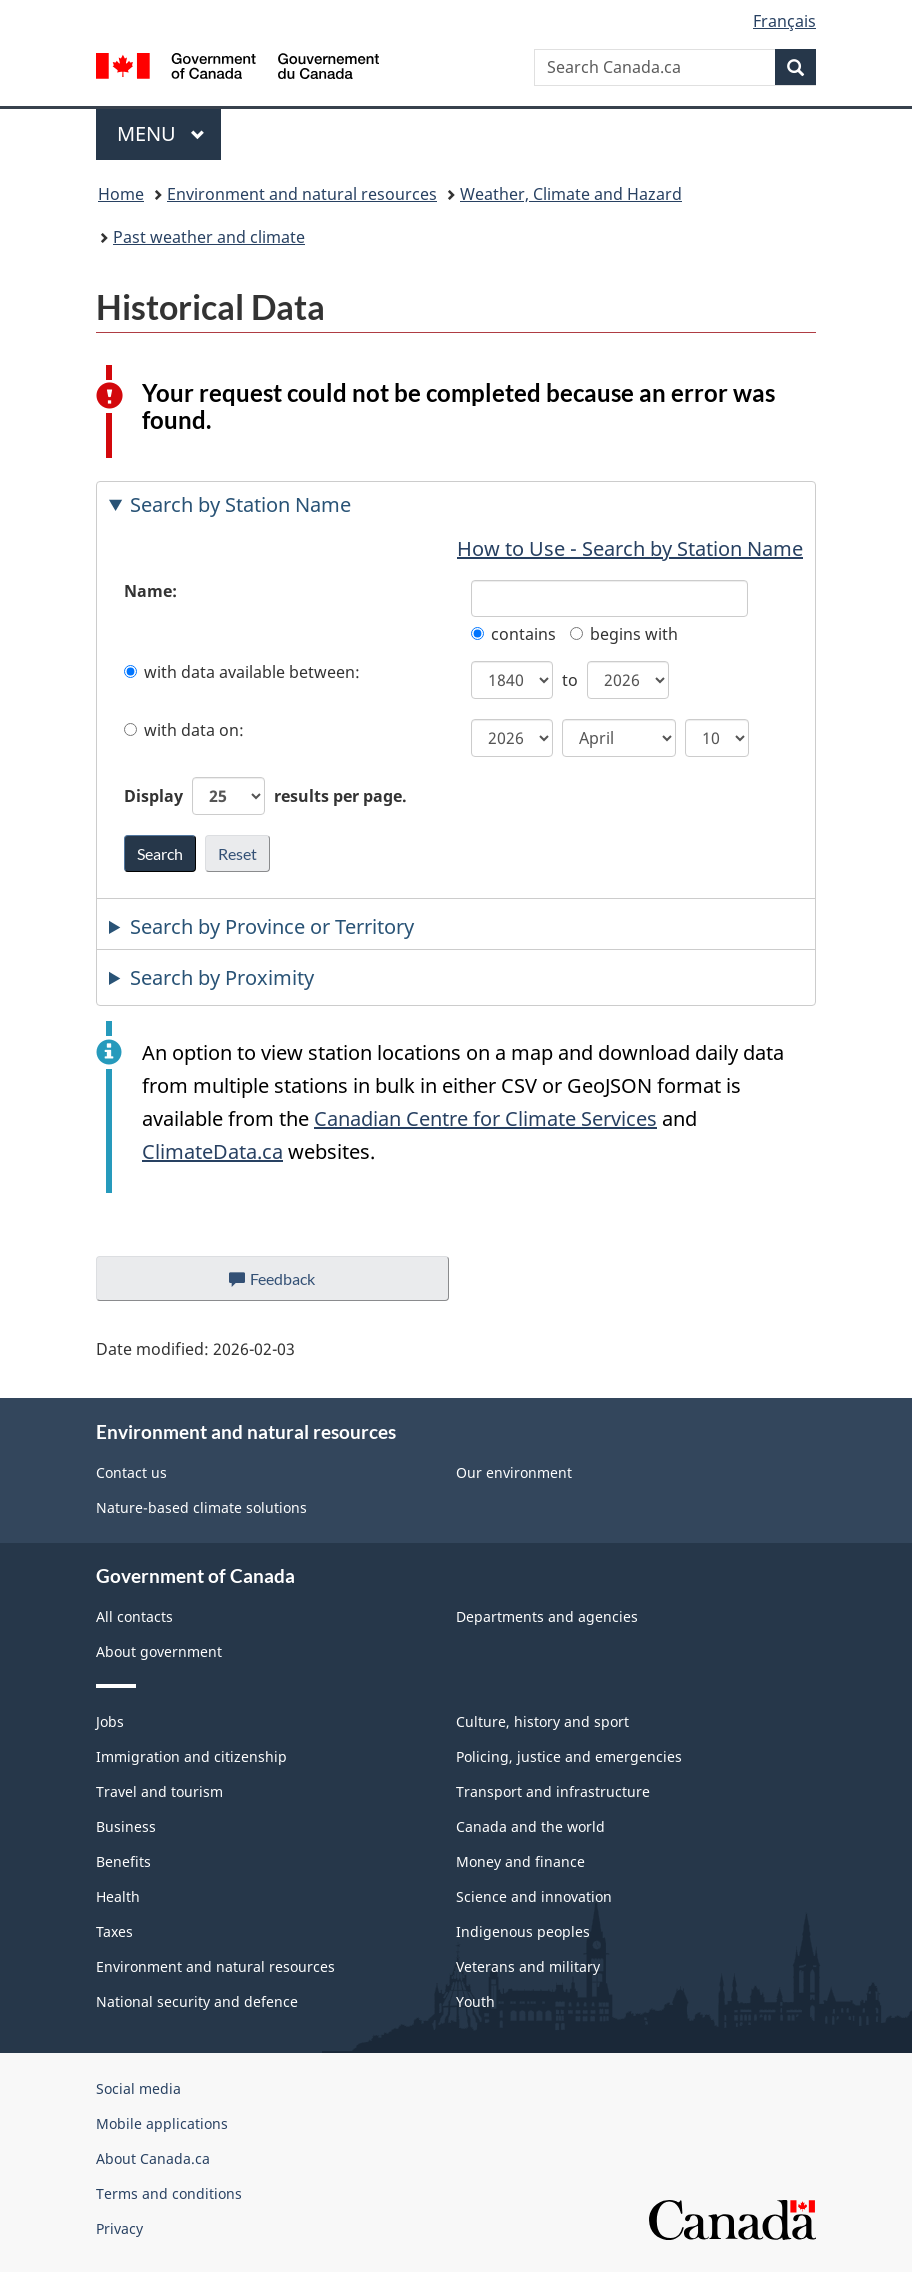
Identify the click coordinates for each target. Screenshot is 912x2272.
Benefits (123, 1861)
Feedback (292, 1284)
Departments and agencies (547, 1616)
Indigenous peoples (523, 1931)
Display (265, 796)
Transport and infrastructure (553, 1791)
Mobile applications (162, 2123)
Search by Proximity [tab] (222, 977)
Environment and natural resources (302, 194)
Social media (138, 2088)
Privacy (119, 2228)
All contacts (134, 1616)
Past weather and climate (209, 237)
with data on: (184, 730)
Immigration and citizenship (191, 1756)
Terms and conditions (169, 2193)
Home (121, 194)
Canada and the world (530, 1826)
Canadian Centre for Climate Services (485, 1118)
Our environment (514, 1472)
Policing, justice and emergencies (569, 1756)
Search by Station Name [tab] (240, 504)
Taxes (114, 1931)
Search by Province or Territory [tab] (272, 926)
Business (126, 1826)
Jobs (110, 1721)
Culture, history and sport (542, 1721)
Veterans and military (528, 1966)
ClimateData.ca (212, 1151)
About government (159, 1651)
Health (118, 1896)
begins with (624, 634)
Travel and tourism (159, 1791)
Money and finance (520, 1861)
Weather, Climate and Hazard (571, 194)
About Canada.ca (153, 2158)
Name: (150, 591)
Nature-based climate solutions (201, 1507)
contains (513, 634)
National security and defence (197, 2001)
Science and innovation (534, 1896)
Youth (475, 2001)
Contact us (131, 1472)
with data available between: (242, 672)
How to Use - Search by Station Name (630, 548)
